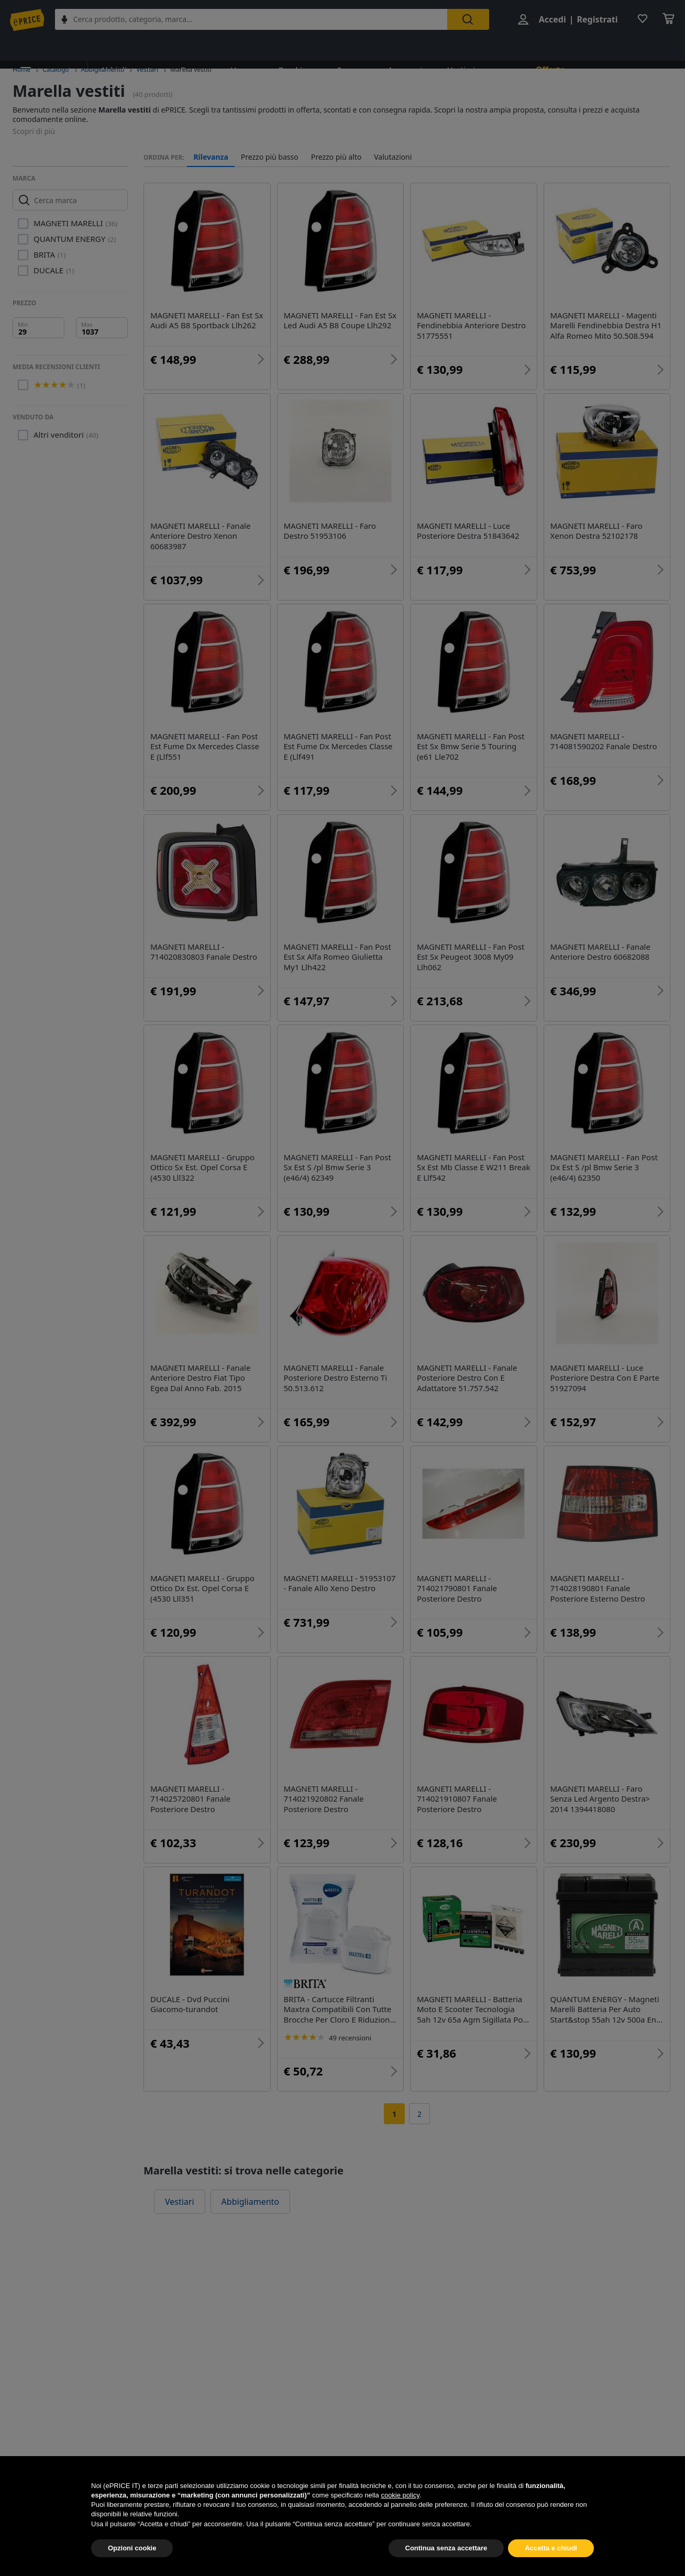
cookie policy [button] (400, 2520)
